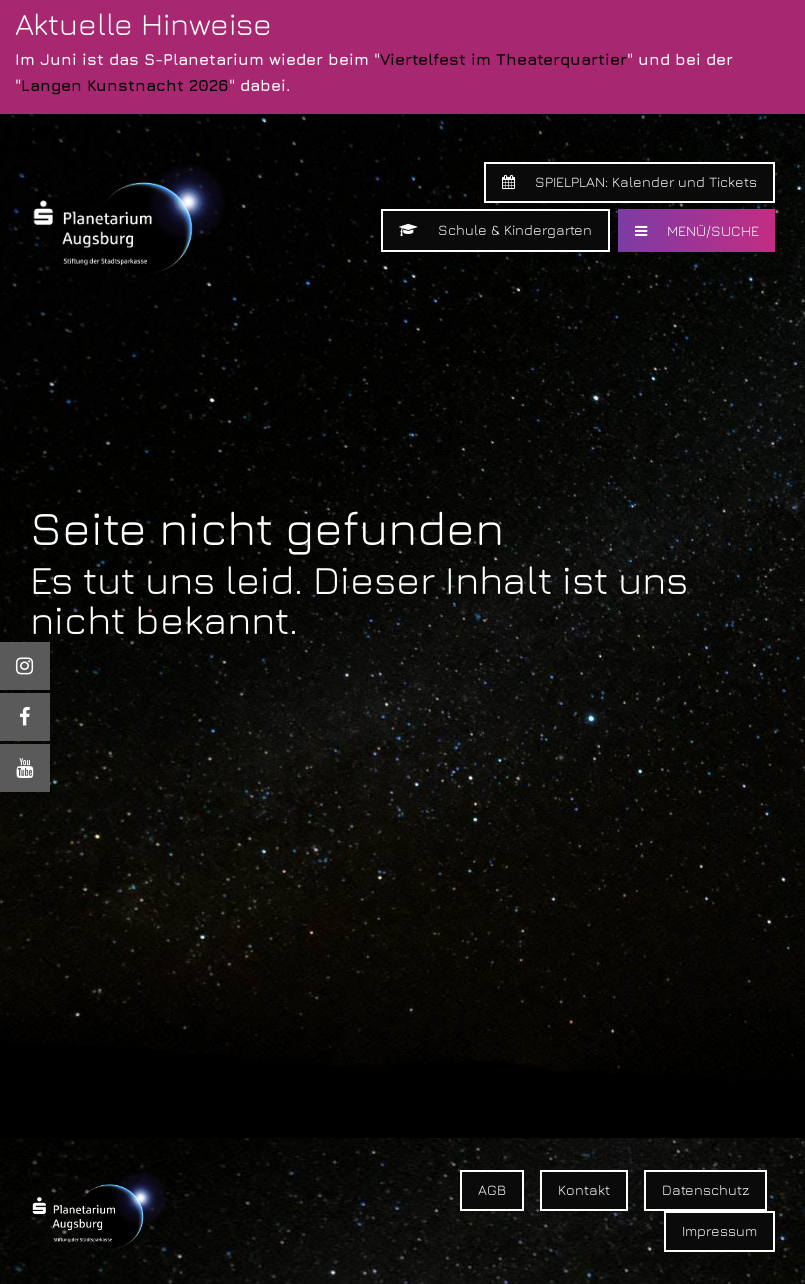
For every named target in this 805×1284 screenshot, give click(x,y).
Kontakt (584, 1189)
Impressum (719, 1230)
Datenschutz (705, 1189)
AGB (492, 1189)
